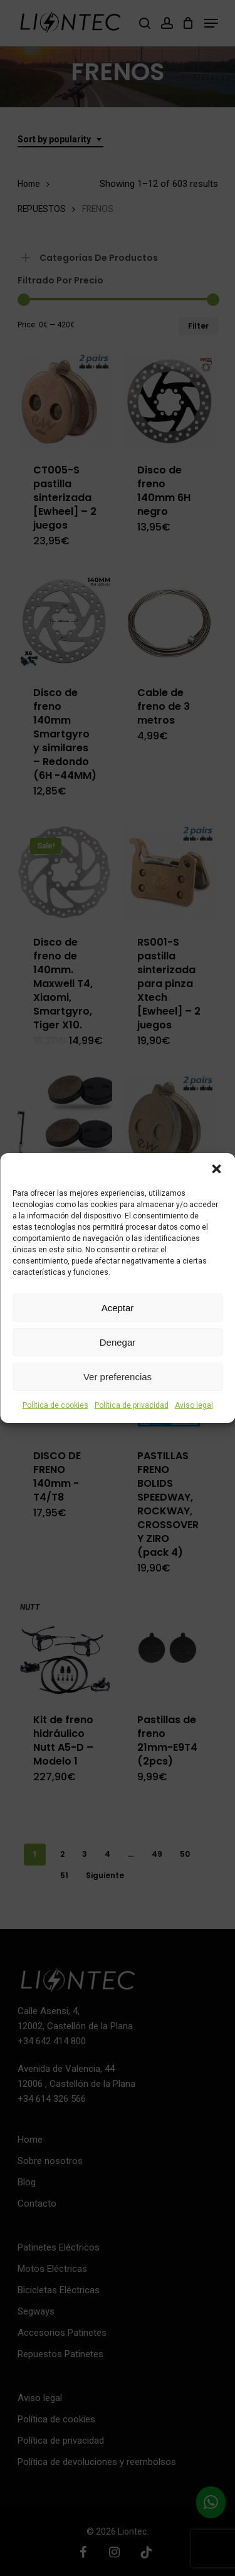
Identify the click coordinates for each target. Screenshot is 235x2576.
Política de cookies (55, 1405)
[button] (216, 1169)
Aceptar (118, 1307)
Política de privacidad (132, 1405)
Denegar (118, 1342)
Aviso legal (194, 1405)
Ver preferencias (117, 1376)
